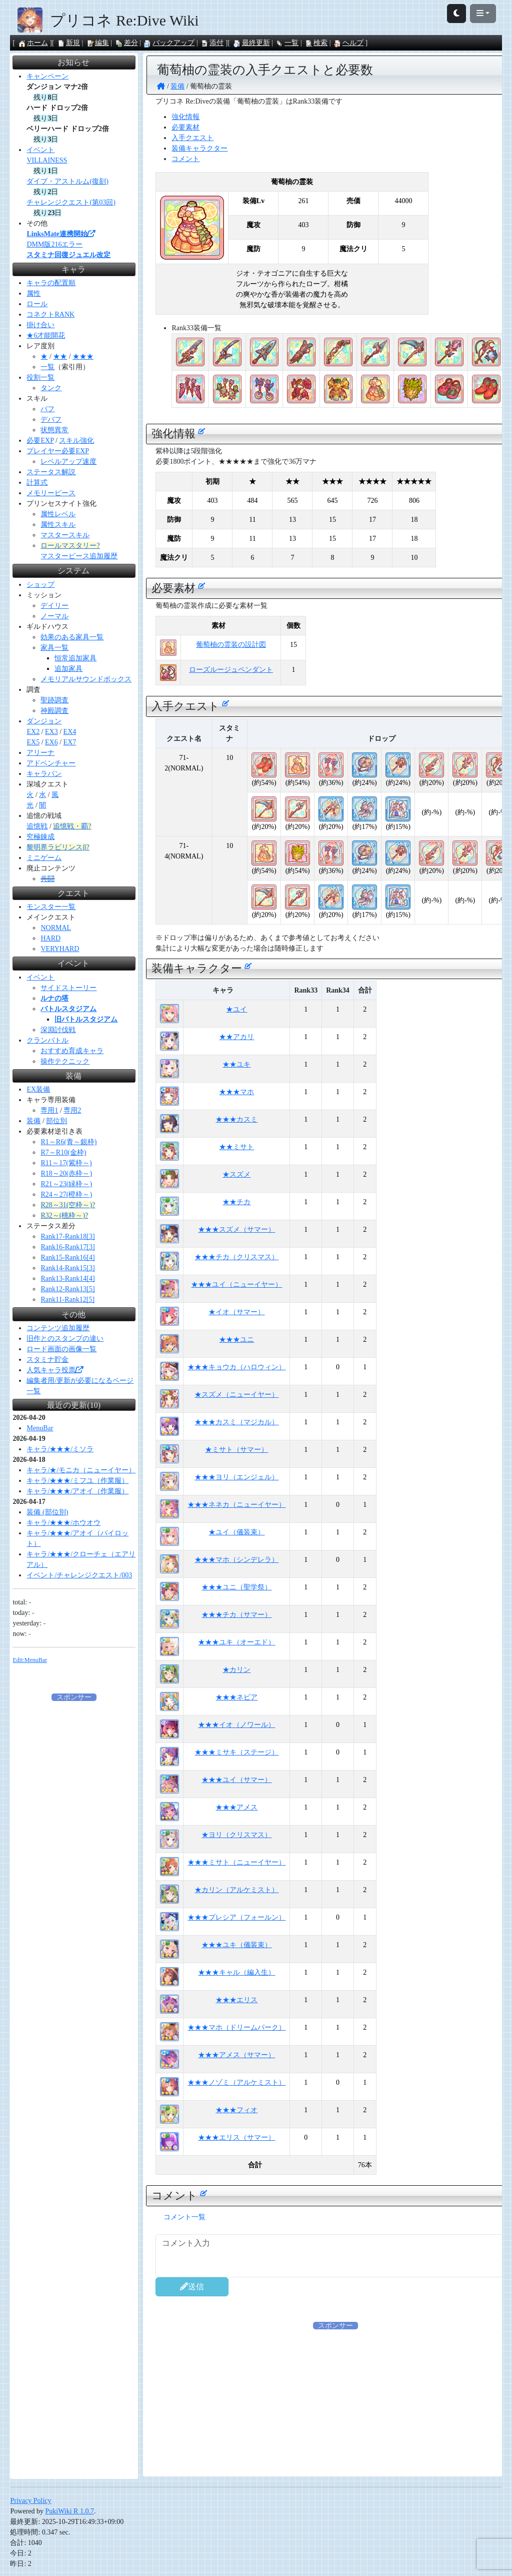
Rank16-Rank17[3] (67, 1247)
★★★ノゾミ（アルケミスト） (237, 2082)
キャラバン (44, 773)
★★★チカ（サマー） (237, 1614)
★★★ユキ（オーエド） (236, 1642)
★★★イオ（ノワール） (236, 1725)
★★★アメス (237, 1807)
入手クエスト (193, 138)
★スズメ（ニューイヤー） (236, 1394)
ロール (37, 304)
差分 (126, 43)
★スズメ (236, 1174)
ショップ (40, 584)
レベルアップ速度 (68, 461)
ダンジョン (44, 721)
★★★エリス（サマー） (236, 2137)
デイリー (54, 605)
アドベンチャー (51, 763)
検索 (316, 43)
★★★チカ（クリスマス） (236, 1257)
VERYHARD (59, 949)
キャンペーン (47, 76)
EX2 (33, 731)
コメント (186, 159)
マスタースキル (65, 535)
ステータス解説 (51, 472)
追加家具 (68, 668)
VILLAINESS (46, 160)
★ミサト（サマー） (236, 1449)
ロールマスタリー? (70, 545)
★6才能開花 (45, 335)
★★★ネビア (237, 1697)
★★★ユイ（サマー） (237, 1780)
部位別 (56, 1121)
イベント (40, 150)
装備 (33, 1121)
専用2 (72, 1110)
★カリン (236, 1669)
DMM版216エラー (54, 244)
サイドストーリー (68, 988)
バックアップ (169, 43)
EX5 (33, 742)
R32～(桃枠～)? (64, 1215)
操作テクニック (65, 1061)
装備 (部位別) (47, 1512)
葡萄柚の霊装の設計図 (231, 644)
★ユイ (236, 1009)
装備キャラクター (200, 148)
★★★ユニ (236, 1339)
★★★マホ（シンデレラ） (236, 1559)
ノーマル (54, 616)
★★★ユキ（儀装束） (237, 1945)
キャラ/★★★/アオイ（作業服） (77, 1491)
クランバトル (47, 1040)
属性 (33, 293)
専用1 (49, 1110)
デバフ (51, 419)
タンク (51, 388)
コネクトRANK (50, 314)
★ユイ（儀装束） (236, 1532)
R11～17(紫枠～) (66, 1163)
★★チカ (236, 1202)
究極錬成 (40, 836)
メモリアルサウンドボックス (86, 679)
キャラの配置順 (51, 283)
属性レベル (58, 514)
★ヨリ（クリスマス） (237, 1835)
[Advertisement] (74, 1852)
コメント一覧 (185, 2217)
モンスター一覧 (51, 907)
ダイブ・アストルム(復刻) (67, 181)
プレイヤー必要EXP (57, 451)
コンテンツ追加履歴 (58, 1328)
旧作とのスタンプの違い (65, 1338)
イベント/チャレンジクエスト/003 (79, 1575)
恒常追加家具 (75, 658)
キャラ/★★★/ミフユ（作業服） (77, 1480)
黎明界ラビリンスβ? (57, 847)
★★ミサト (236, 1147)
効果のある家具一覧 (72, 637)
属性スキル (58, 524)
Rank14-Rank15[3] (67, 1268)
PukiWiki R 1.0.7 (69, 2511)
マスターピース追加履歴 (79, 556)
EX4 (70, 731)
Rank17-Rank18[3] (67, 1236)
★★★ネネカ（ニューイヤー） (237, 1504)
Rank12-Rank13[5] (67, 1289)
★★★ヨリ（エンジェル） (236, 1477)
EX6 (51, 742)
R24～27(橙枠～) (66, 1194)
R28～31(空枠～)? (67, 1205)
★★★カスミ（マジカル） (236, 1422)
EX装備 (38, 1089)
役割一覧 (40, 377)
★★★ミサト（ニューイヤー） (237, 1862)
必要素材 (186, 127)
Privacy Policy (30, 2500)
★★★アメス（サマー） (236, 2055)
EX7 (70, 742)
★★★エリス (237, 2000)
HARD (50, 938)
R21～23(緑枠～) (66, 1184)
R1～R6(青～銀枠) (68, 1142)
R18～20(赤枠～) (66, 1173)
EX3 (51, 731)
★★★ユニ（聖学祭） (237, 1587)
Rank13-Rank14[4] (67, 1278)
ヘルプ (349, 43)
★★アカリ (236, 1037)
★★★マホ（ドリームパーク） (237, 2027)
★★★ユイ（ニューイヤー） (236, 1284)
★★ (60, 356)
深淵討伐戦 (58, 1030)
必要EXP (40, 440)
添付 (212, 43)
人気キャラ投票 (54, 1370)
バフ (47, 409)
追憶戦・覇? (72, 826)
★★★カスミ (237, 1119)
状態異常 (54, 430)
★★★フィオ (237, 2110)
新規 (68, 43)
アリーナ (40, 752)
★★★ (83, 356)
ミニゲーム (44, 858)
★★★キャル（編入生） (236, 1972)
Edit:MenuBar (29, 1659)
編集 (97, 43)
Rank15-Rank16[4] (67, 1257)
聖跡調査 (54, 700)
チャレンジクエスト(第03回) (70, 202)
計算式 (37, 482)
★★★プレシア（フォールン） (237, 1917)
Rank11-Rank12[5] (67, 1299)
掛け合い (40, 325)
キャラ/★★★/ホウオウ (63, 1522)
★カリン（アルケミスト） (236, 1890)
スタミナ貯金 (47, 1359)
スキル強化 (76, 440)
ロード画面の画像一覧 (61, 1349)
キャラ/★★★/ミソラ (60, 1449)
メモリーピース (51, 493)
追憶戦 (37, 826)
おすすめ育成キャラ (72, 1051)
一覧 (287, 43)
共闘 (47, 879)
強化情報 (186, 117)
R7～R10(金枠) (63, 1152)
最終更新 (251, 43)
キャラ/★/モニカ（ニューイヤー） (81, 1470)
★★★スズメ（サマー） (236, 1229)
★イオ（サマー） (236, 1312)
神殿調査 (54, 710)
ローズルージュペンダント (231, 669)
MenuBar (39, 1428)
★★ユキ (236, 1064)
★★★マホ (236, 1092)
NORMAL (55, 928)
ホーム (33, 43)
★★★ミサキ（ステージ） (236, 1752)
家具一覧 (54, 647)
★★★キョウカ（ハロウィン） (237, 1367)
